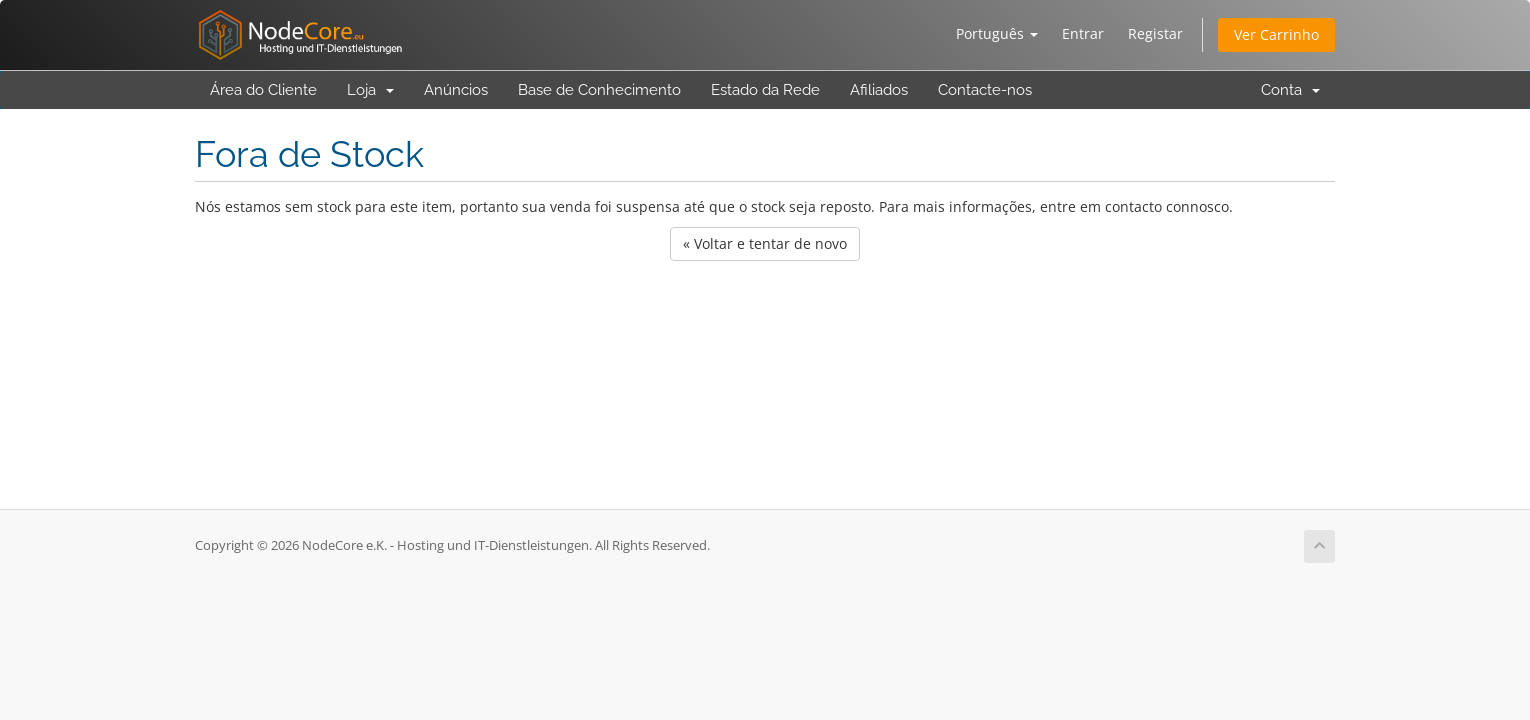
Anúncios (456, 90)
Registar (1155, 33)
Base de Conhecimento (599, 90)
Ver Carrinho (1276, 34)
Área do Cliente (263, 90)
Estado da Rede (765, 90)
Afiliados (879, 90)
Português (997, 33)
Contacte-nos (985, 90)
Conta (1290, 90)
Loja (370, 90)
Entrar (1083, 33)
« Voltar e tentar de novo (765, 243)
